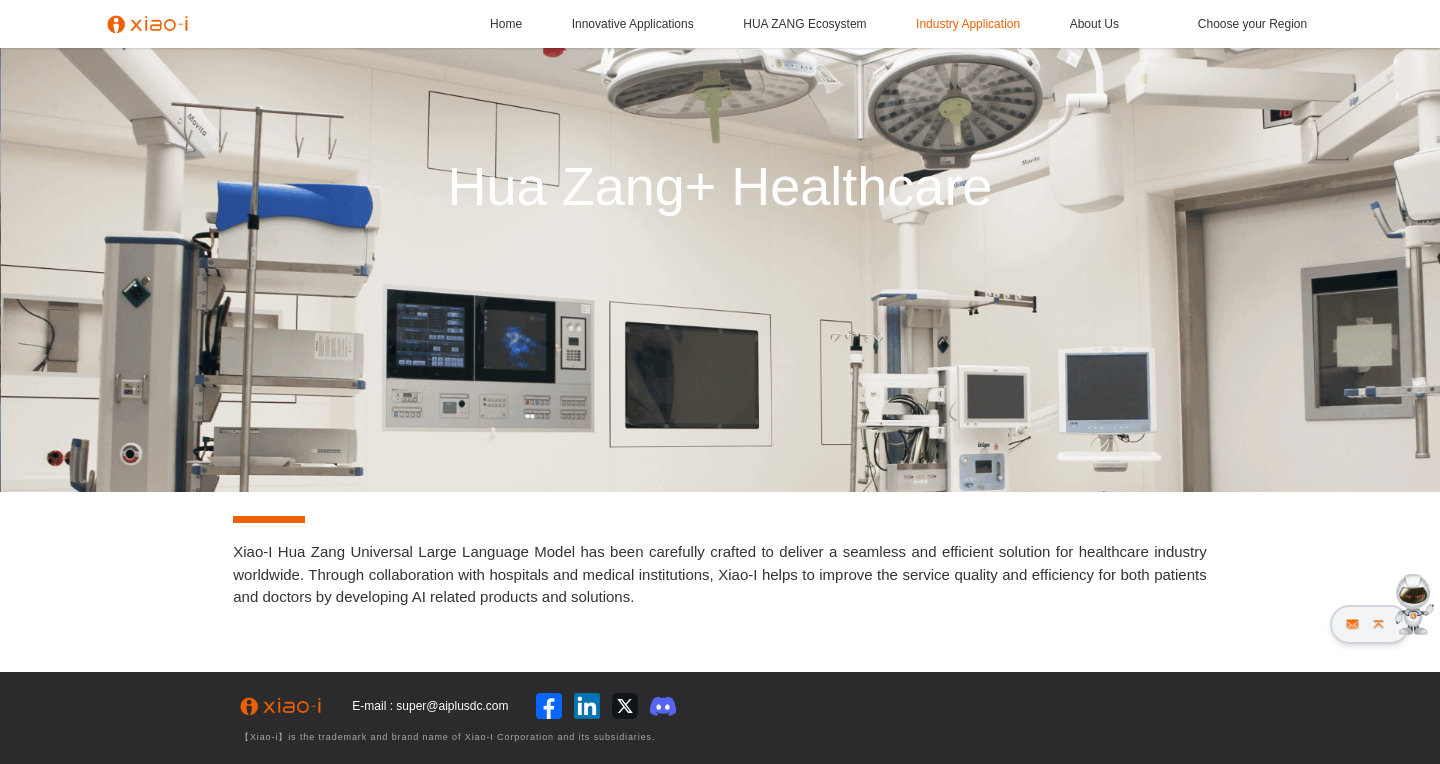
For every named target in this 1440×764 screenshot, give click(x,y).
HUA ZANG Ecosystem (804, 24)
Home (506, 24)
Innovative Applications (633, 24)
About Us (1094, 24)
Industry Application (968, 24)
